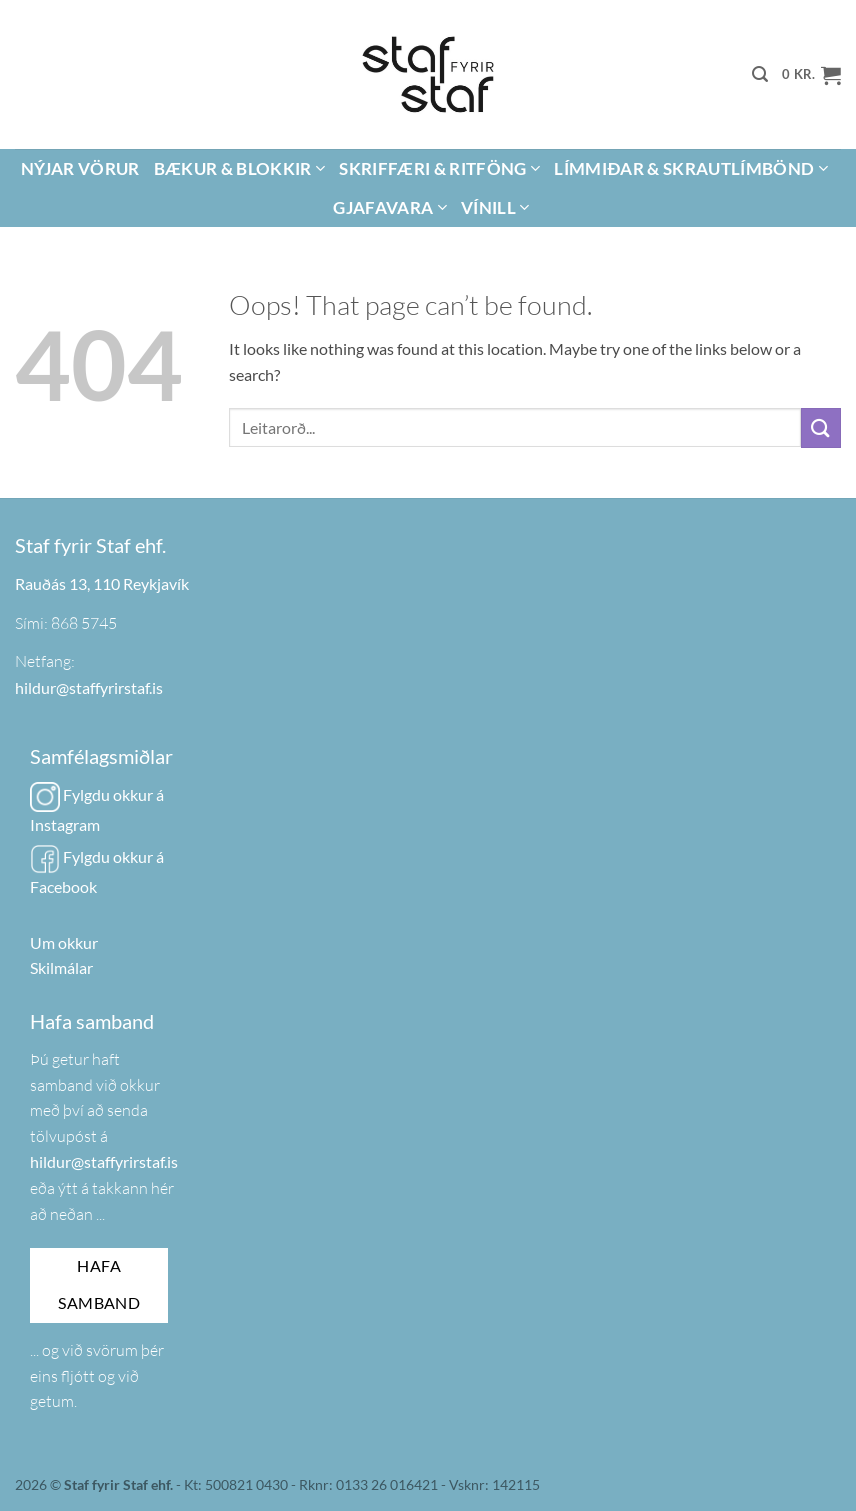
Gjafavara (390, 207)
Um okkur (64, 942)
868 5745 (84, 623)
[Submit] (821, 427)
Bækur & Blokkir (240, 168)
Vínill (495, 207)
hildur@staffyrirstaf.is (89, 687)
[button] (760, 74)
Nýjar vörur (80, 168)
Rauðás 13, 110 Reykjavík (102, 583)
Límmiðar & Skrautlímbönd (691, 168)
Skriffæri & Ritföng (439, 168)
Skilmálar (61, 967)
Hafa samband (99, 1284)
